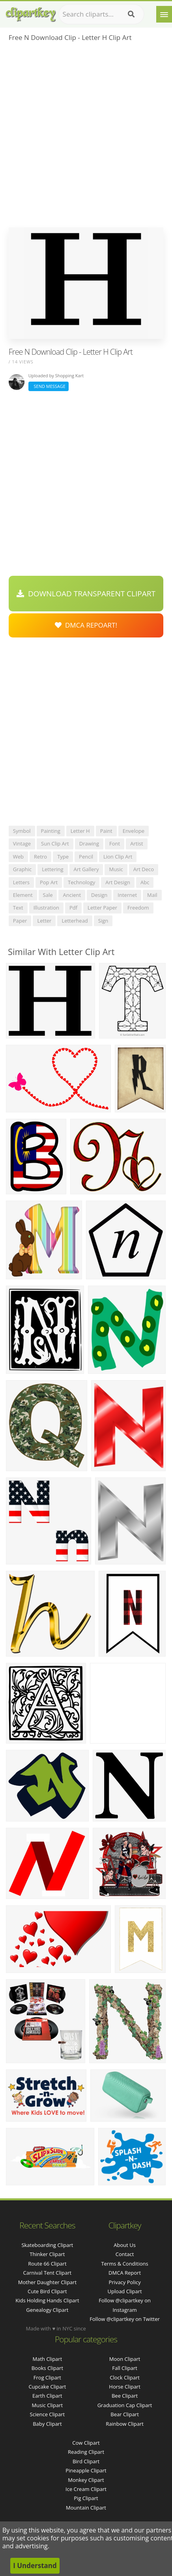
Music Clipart (47, 2405)
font (114, 843)
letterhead (75, 920)
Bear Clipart (124, 2414)
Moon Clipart (124, 2358)
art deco (143, 869)
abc (144, 882)
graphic (22, 869)
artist (136, 843)
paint (106, 830)
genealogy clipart (47, 2309)
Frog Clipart (47, 2377)
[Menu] (164, 14)
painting (50, 830)
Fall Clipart (124, 2368)
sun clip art (55, 843)
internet (127, 894)
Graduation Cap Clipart (124, 2405)
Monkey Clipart (86, 2479)
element (23, 894)
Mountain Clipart (86, 2507)
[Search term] (101, 14)
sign (103, 920)
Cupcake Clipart (47, 2386)
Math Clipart (47, 2358)
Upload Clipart (125, 2291)
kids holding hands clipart (47, 2300)
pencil (86, 856)
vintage (22, 843)
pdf (73, 907)
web (18, 856)
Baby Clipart (47, 2423)
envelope (133, 830)
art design (117, 882)
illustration (46, 907)
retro (40, 856)
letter (44, 920)
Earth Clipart (47, 2395)
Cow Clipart (85, 2442)
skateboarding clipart (47, 2245)
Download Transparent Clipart (86, 593)
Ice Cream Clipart (86, 2489)
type (63, 856)
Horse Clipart (124, 2386)
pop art (49, 882)
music (116, 869)
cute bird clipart (47, 2291)
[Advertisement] (86, 137)
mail (152, 894)
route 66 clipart (47, 2263)
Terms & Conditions (124, 2263)
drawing (89, 843)
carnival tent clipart (47, 2272)
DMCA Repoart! (86, 625)
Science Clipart (47, 2414)
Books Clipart (47, 2368)
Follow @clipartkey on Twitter (125, 2319)
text (18, 907)
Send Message (48, 386)
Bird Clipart (86, 2461)
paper (20, 920)
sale (48, 894)
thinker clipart (47, 2254)
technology (81, 882)
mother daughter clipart (47, 2282)
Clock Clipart (125, 2377)
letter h (80, 830)
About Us (125, 2245)
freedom (138, 907)
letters (21, 882)
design (99, 894)
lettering (52, 869)
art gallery (86, 869)
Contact (125, 2254)
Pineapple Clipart (85, 2470)
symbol (22, 830)
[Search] (131, 14)
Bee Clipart (125, 2395)
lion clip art (118, 856)
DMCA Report (124, 2272)
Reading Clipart (86, 2451)
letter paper (102, 907)
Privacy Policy (124, 2282)
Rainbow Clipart (125, 2423)
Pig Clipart (86, 2498)
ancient (72, 894)
